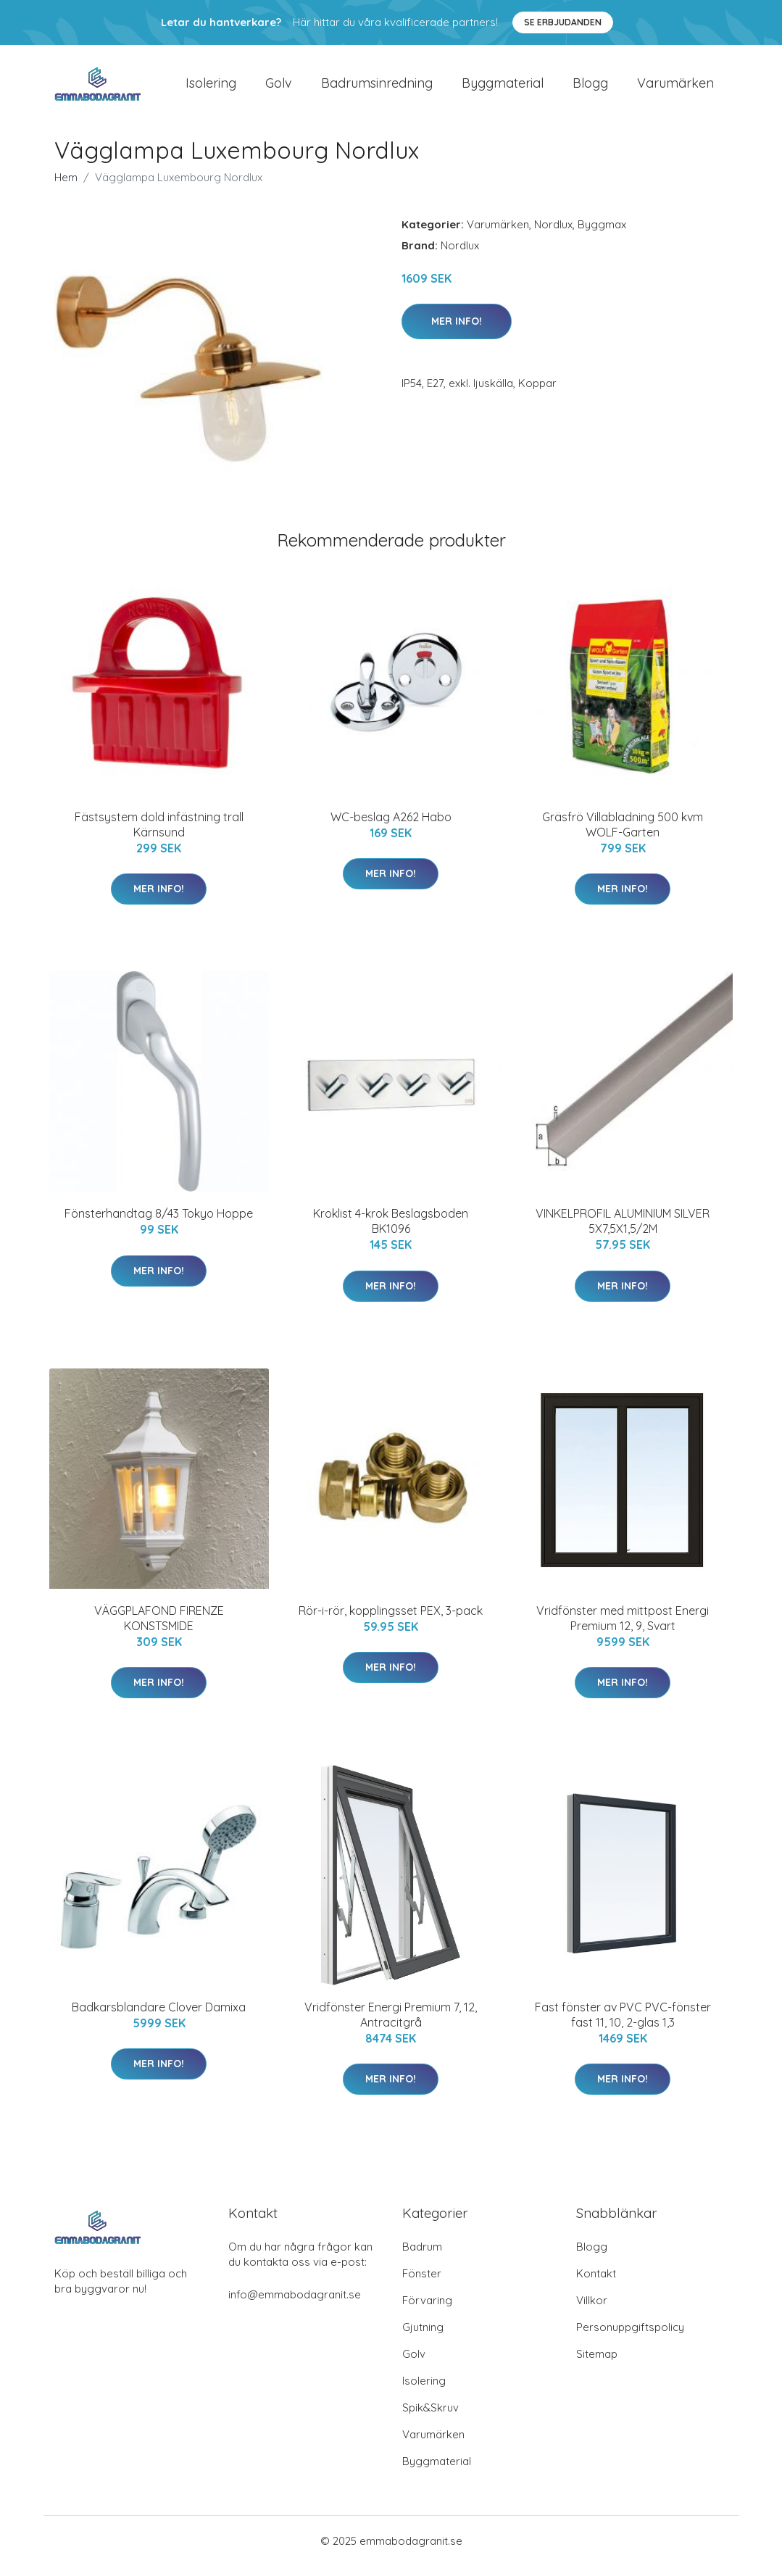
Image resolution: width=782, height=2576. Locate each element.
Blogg (590, 88)
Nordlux (553, 234)
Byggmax (602, 234)
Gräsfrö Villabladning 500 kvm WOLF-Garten (622, 834)
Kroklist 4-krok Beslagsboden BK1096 (390, 1231)
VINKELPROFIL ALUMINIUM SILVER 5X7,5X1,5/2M (623, 1231)
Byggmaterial (503, 88)
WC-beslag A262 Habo (391, 827)
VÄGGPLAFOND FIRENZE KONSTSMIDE (159, 1628)
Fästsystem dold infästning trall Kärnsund (159, 834)
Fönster (421, 2283)
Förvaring (427, 2310)
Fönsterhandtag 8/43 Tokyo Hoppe (159, 1223)
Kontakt (596, 2283)
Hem (66, 187)
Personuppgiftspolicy (630, 2337)
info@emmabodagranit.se (294, 2304)
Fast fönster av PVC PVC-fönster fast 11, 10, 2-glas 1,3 (623, 2025)
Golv (278, 88)
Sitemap (596, 2364)
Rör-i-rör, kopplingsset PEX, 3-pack (391, 1620)
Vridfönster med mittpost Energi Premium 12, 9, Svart (622, 1628)
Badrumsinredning (377, 88)
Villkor (591, 2310)
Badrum (422, 2257)
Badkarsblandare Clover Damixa (159, 2017)
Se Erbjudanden (563, 22)
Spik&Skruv (430, 2418)
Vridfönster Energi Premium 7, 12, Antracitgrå (390, 2025)
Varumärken (675, 88)
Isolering (211, 88)
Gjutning (423, 2337)
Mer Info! (456, 331)
